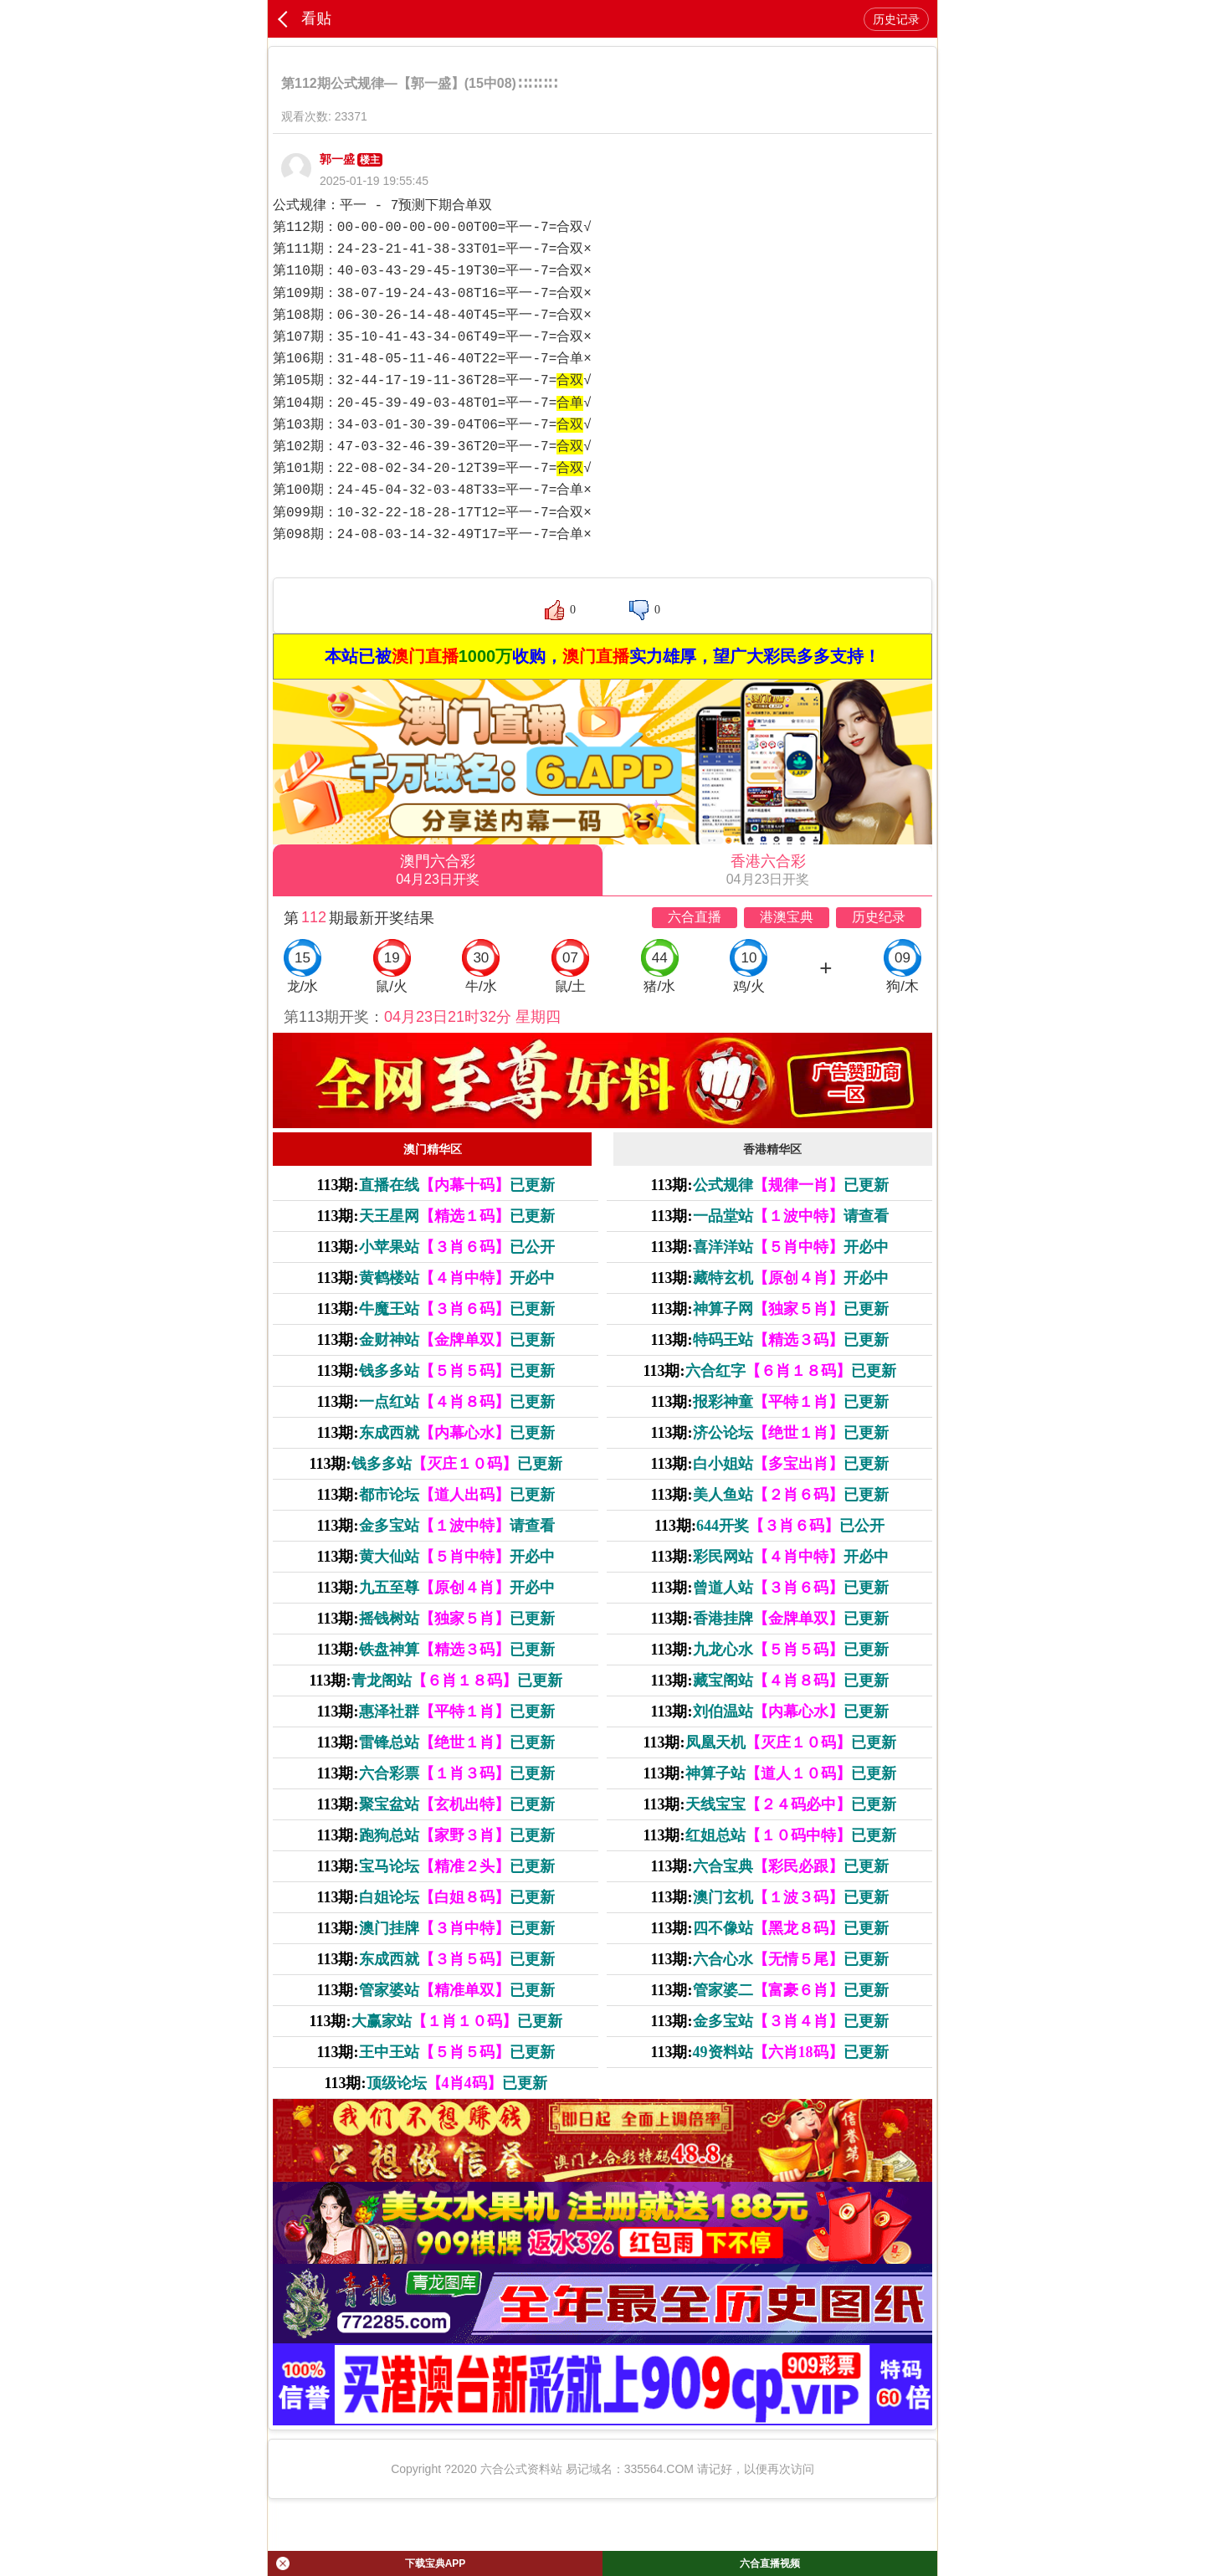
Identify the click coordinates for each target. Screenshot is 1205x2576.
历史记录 (896, 19)
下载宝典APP (370, 2563)
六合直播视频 (770, 2563)
